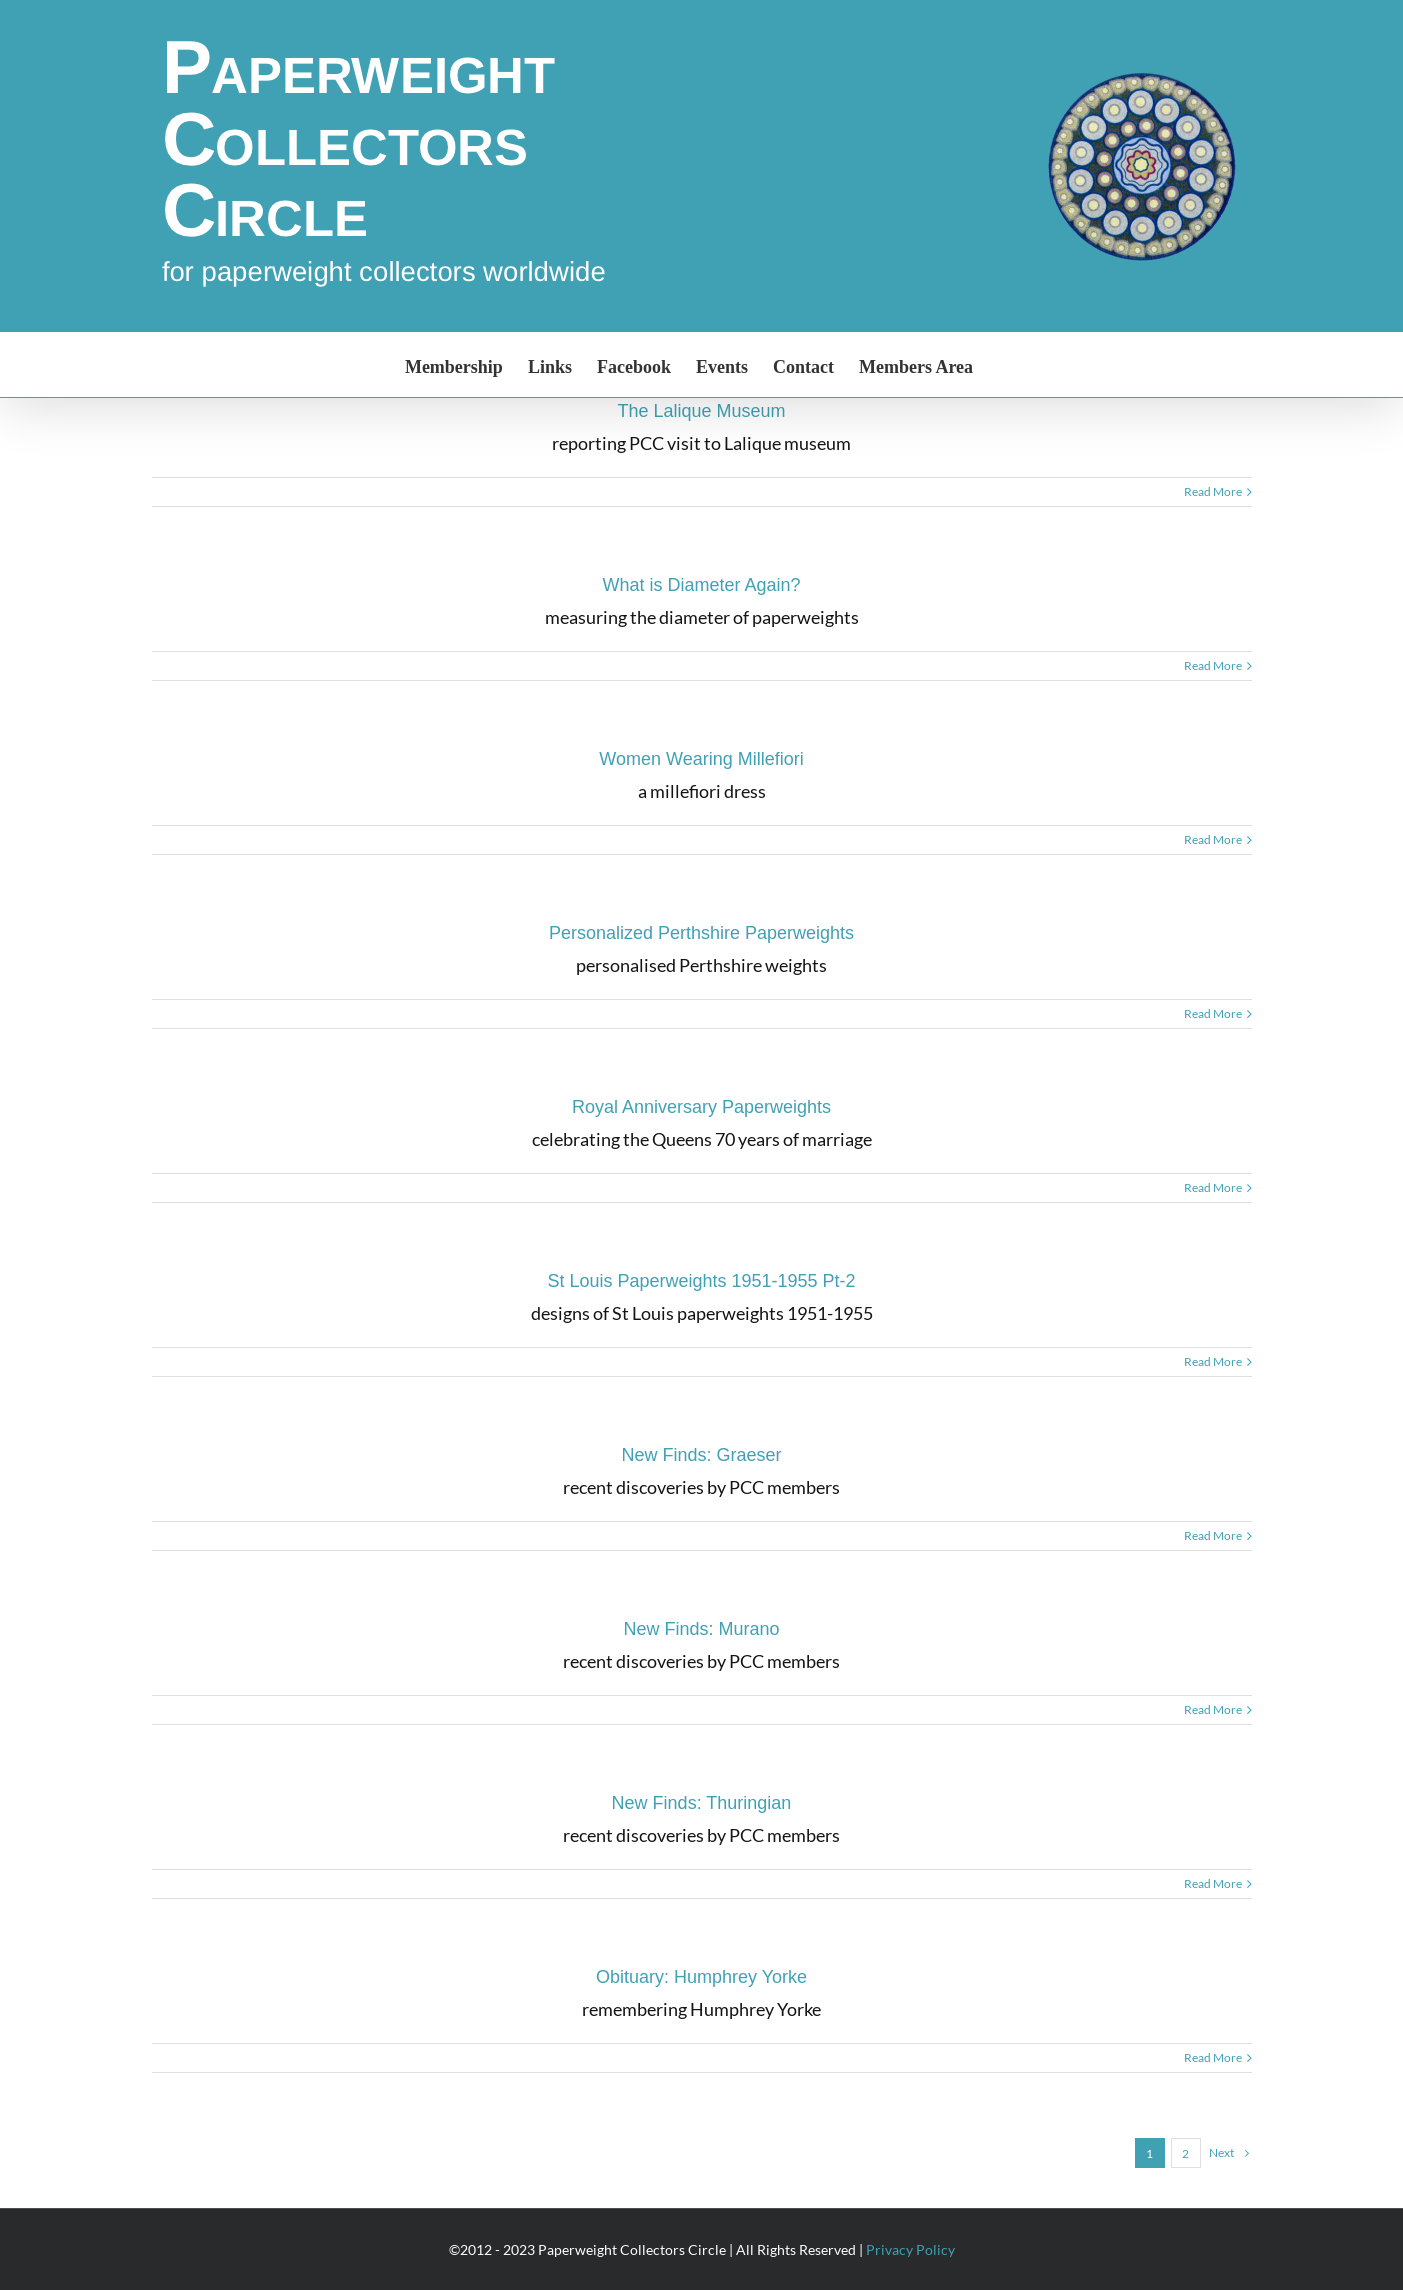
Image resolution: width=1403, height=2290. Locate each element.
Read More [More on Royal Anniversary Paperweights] (1213, 1187)
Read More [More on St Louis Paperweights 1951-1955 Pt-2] (1213, 1361)
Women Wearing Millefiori (701, 759)
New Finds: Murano (701, 1629)
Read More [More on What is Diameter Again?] (1213, 665)
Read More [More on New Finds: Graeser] (1213, 1535)
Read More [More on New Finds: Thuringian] (1213, 1883)
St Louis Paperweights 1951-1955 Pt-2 (701, 1281)
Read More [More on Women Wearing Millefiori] (1213, 839)
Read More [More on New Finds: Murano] (1213, 1709)
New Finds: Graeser (701, 1455)
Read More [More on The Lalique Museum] (1213, 491)
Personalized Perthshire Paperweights (701, 933)
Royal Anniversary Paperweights (701, 1107)
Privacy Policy (910, 2249)
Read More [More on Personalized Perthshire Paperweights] (1213, 1013)
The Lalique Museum (701, 411)
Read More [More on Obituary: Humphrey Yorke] (1213, 2057)
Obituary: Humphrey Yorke (701, 1977)
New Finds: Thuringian (702, 1803)
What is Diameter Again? (701, 585)
